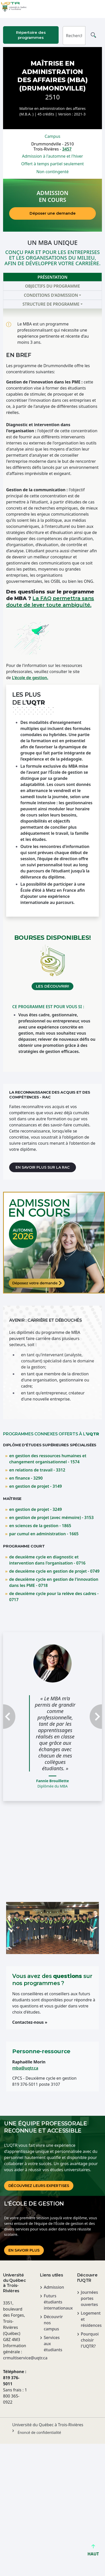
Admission (54, 2287)
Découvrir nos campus (53, 2323)
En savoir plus (24, 2250)
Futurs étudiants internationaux (54, 2302)
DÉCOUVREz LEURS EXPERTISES (38, 2185)
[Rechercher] (74, 35)
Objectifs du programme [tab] (52, 286)
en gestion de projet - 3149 (35, 1486)
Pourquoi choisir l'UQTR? (90, 2340)
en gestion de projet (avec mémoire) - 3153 (51, 1517)
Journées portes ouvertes (89, 2298)
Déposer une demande (53, 213)
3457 (67, 149)
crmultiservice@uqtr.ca (15, 2358)
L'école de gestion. (30, 677)
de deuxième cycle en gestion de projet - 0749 (54, 1571)
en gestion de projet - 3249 (35, 1509)
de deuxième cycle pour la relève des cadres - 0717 (54, 1596)
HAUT (93, 2552)
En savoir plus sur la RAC (43, 1167)
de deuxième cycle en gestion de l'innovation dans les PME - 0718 (53, 1582)
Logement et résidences (91, 2319)
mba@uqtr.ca (25, 2068)
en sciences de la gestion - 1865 (40, 1525)
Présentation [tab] (52, 277)
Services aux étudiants (53, 2343)
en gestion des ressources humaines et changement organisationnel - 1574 (47, 1459)
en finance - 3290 (26, 1478)
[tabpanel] (52, 690)
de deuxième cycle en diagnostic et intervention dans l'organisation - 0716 (47, 1560)
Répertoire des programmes (31, 35)
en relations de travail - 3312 (37, 1470)
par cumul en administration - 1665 (43, 1534)
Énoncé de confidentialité (39, 2432)
